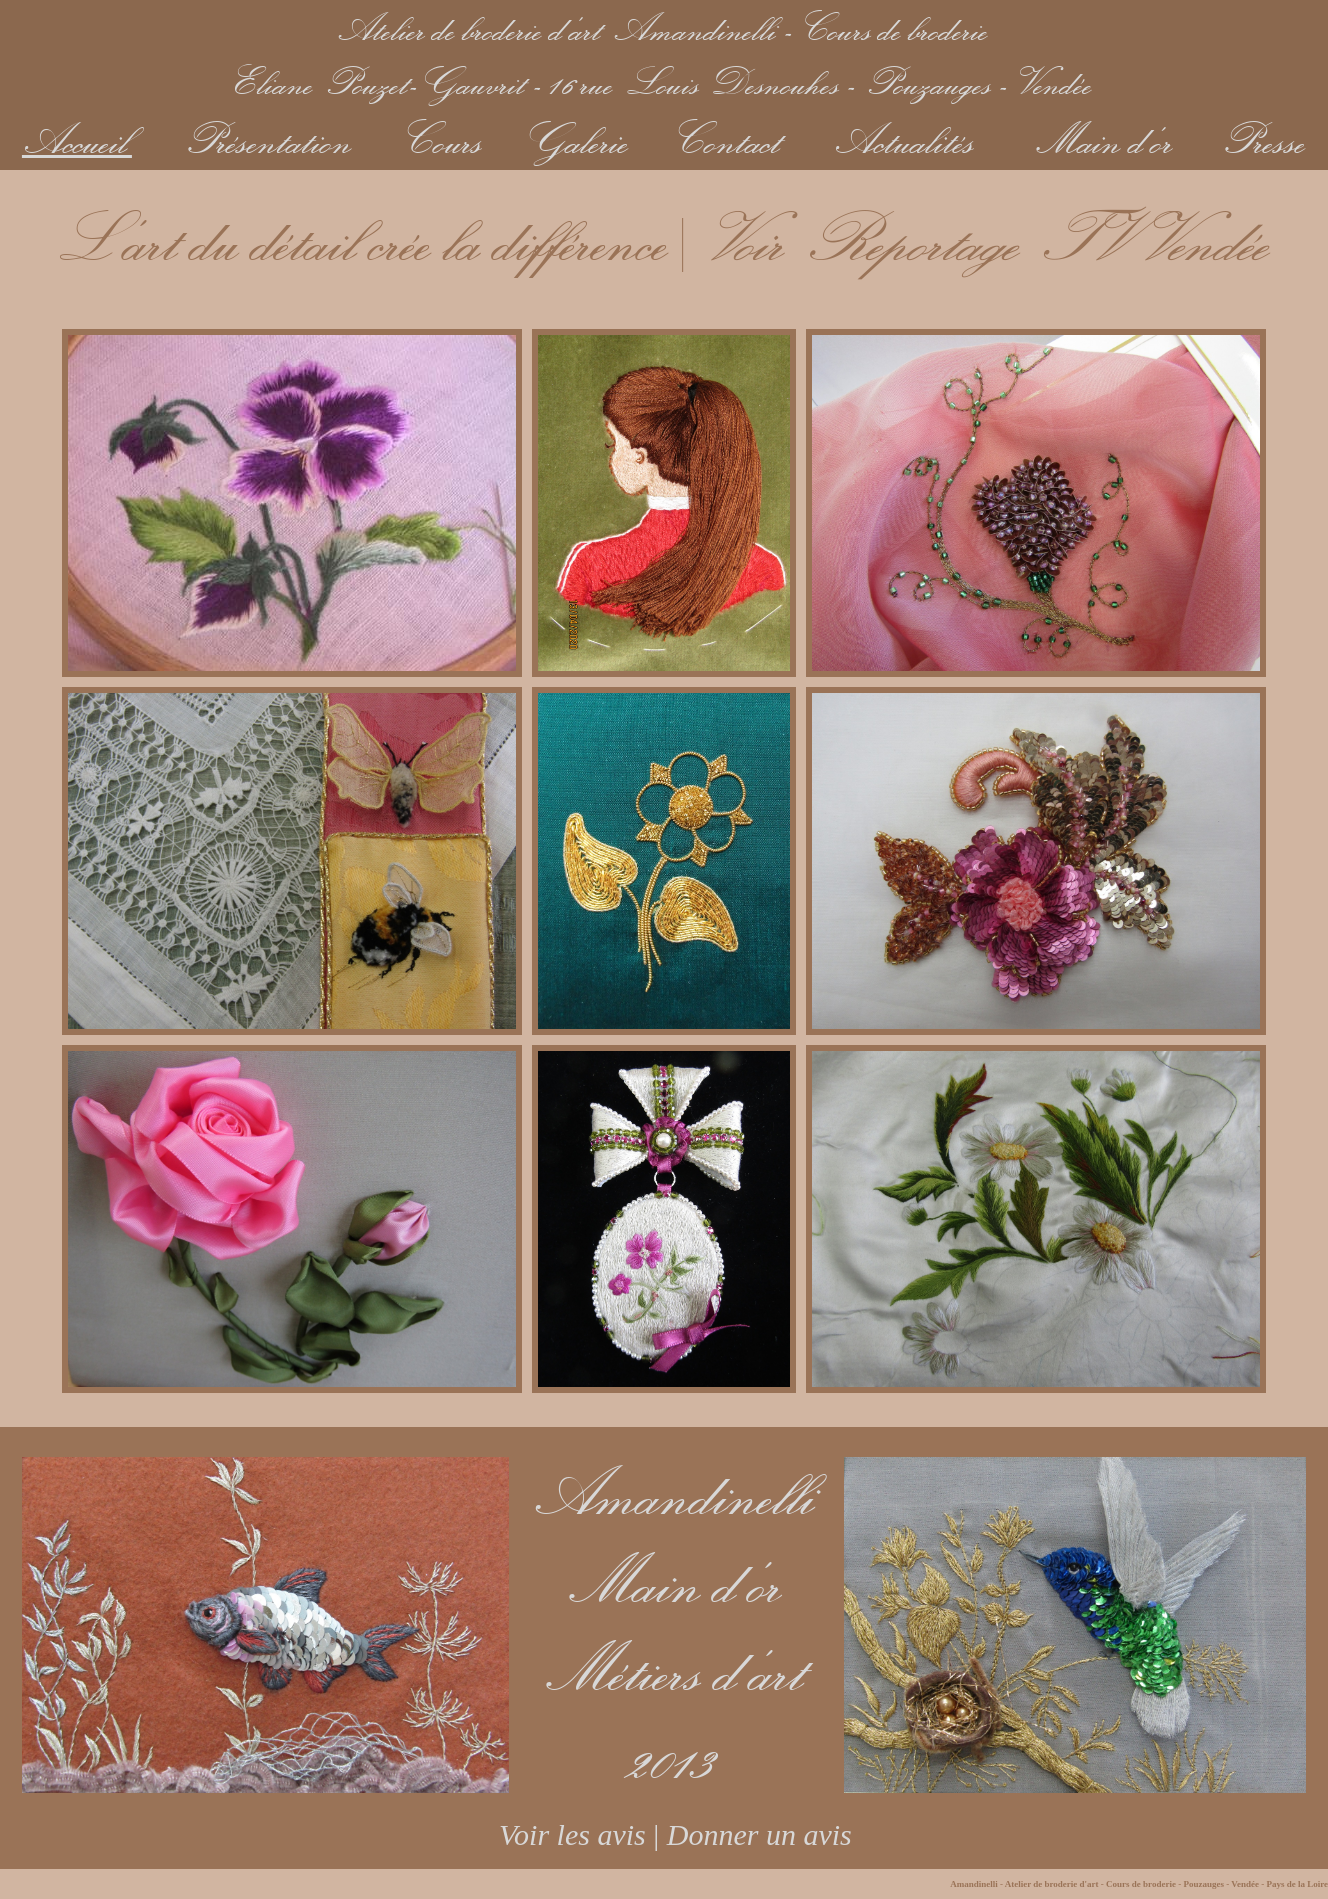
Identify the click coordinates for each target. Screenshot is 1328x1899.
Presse (1265, 139)
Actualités (906, 139)
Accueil (77, 139)
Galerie (578, 139)
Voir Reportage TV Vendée (990, 238)
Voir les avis (561, 1834)
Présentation (270, 139)
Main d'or (1105, 139)
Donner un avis (759, 1834)
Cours (445, 139)
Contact (730, 139)
